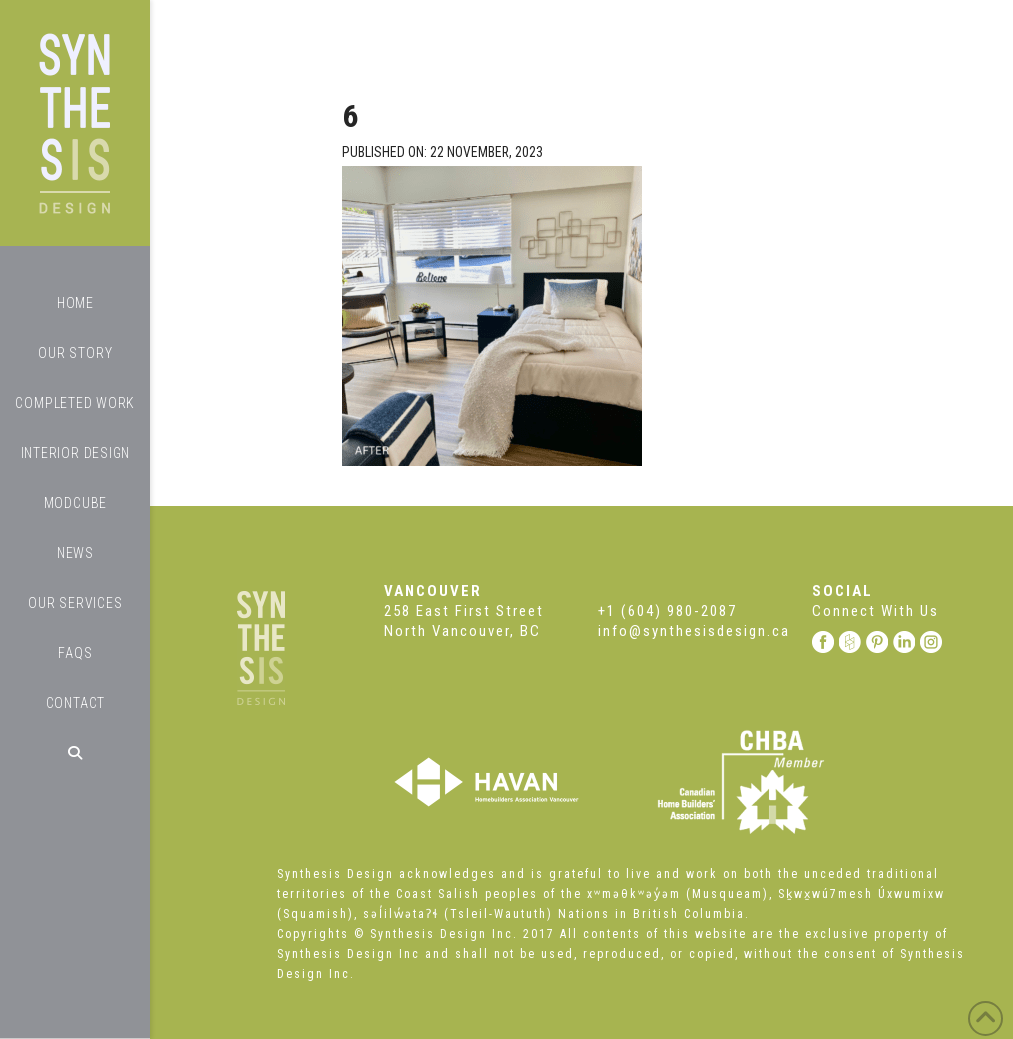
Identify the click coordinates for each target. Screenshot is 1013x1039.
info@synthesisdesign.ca (694, 631)
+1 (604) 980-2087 (667, 611)
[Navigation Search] (75, 753)
